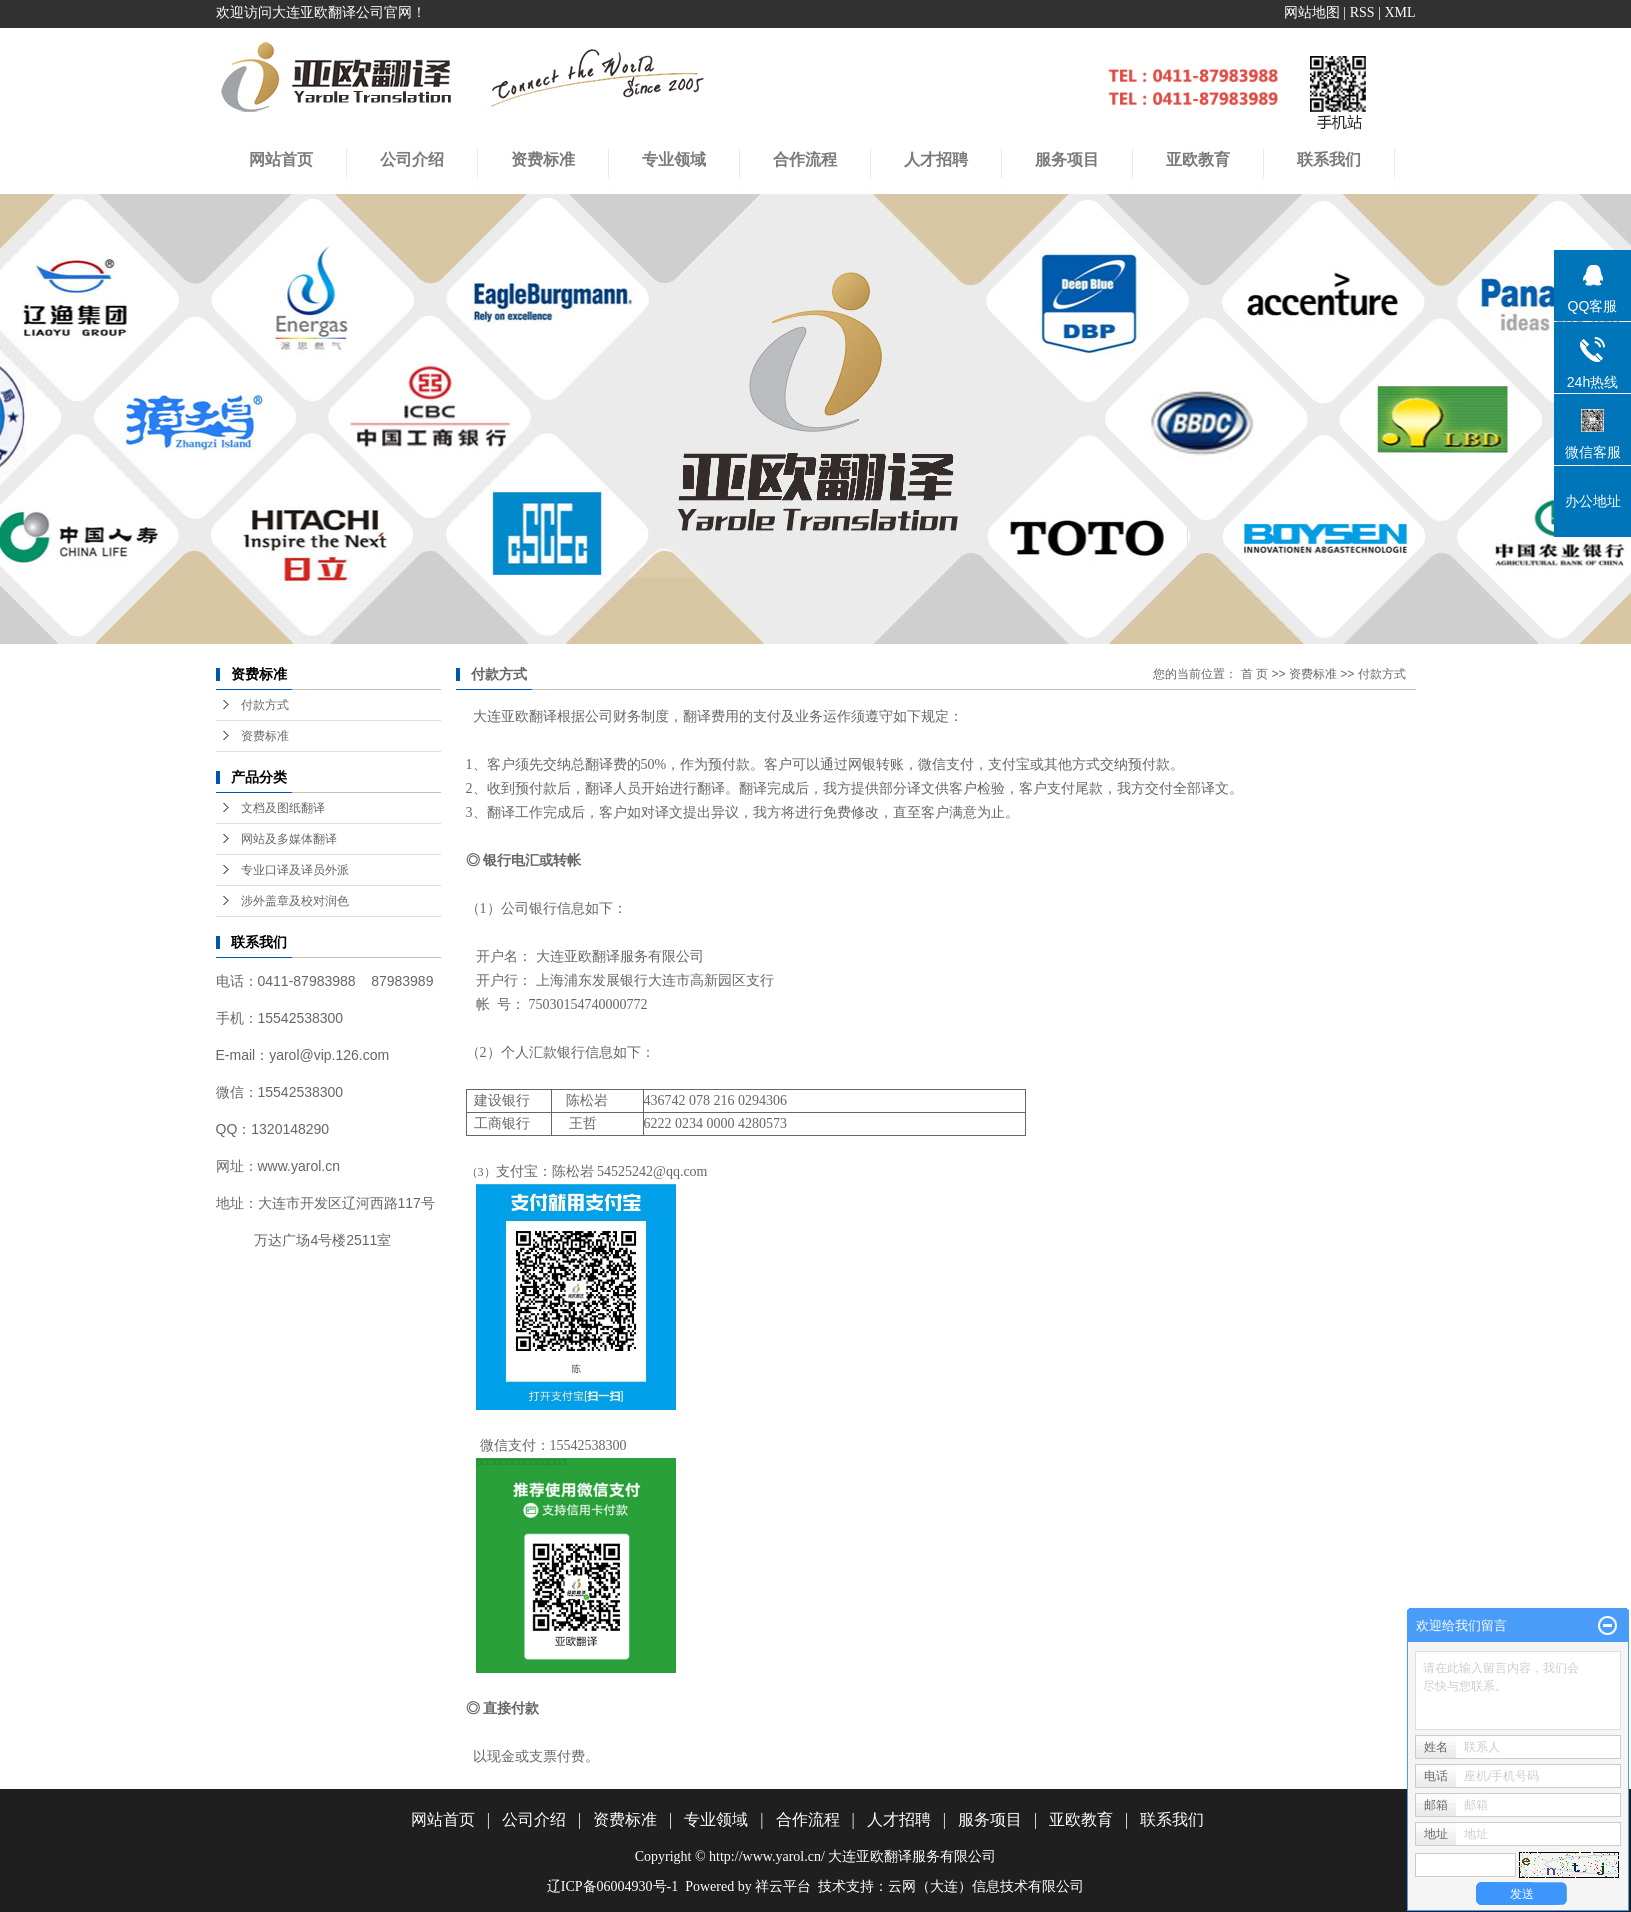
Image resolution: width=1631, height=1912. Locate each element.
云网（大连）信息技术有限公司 (986, 1886)
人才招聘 (936, 159)
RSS (1362, 12)
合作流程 (805, 159)
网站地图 (1312, 12)
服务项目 (990, 1819)
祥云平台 (783, 1886)
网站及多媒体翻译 (289, 839)
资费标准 (543, 159)
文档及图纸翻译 (283, 808)
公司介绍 (412, 159)
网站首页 (281, 159)
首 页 (1254, 674)
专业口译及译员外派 (295, 870)
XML (1399, 12)
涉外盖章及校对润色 (295, 901)
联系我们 (1172, 1819)
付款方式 (265, 705)
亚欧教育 (1081, 1819)
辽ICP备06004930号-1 (612, 1886)
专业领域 (674, 159)
